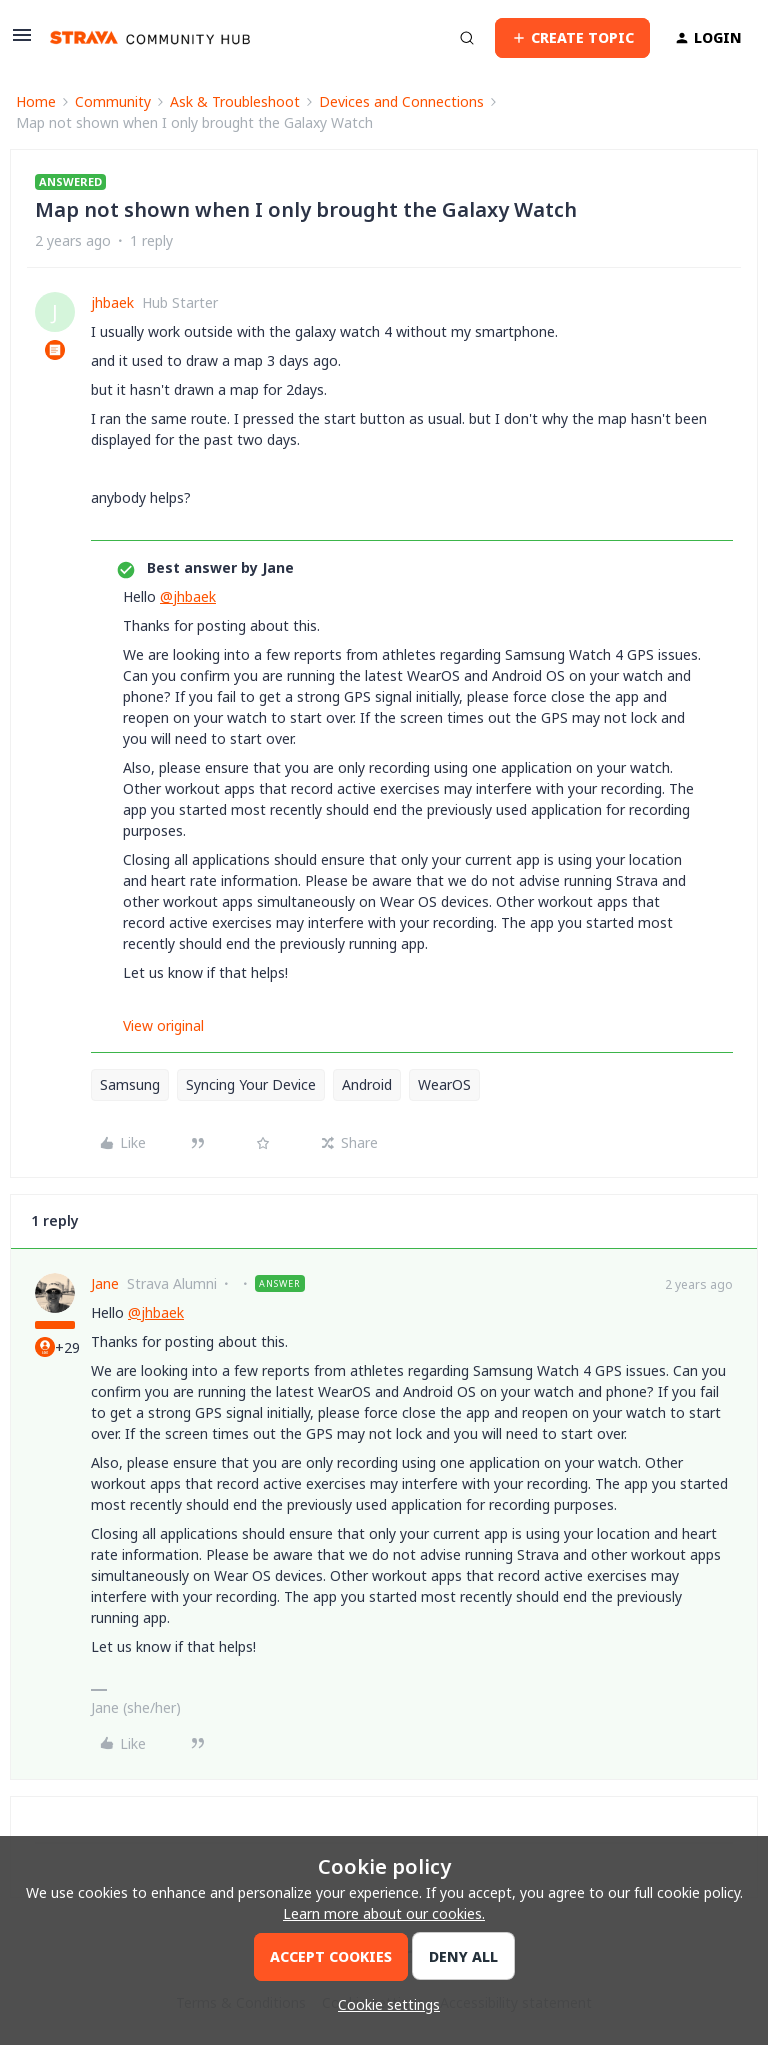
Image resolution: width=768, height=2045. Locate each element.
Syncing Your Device (251, 1084)
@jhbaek (188, 596)
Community (113, 101)
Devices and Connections (401, 101)
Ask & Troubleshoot (235, 101)
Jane (105, 1283)
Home (36, 101)
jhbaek (112, 302)
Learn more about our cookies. (384, 1913)
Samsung (130, 1084)
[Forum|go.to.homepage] (150, 38)
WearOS (444, 1084)
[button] (22, 41)
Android (367, 1084)
